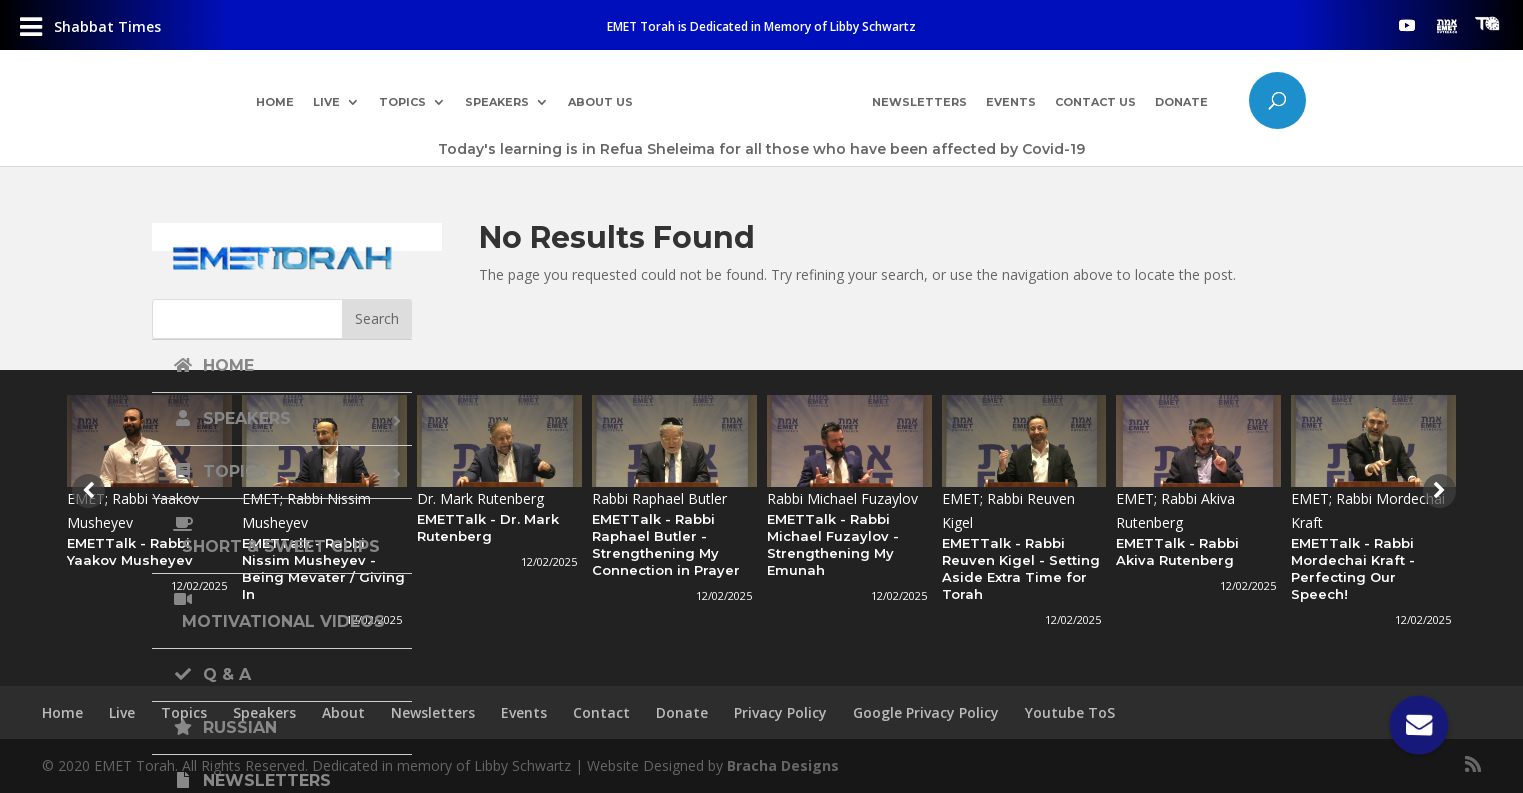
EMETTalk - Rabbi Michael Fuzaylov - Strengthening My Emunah (833, 544)
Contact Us (1098, 103)
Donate (1185, 103)
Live (322, 103)
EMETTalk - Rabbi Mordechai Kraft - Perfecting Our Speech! (1353, 568)
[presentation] (86, 491)
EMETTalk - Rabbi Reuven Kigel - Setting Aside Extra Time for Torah (1021, 568)
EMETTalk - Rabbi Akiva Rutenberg (1177, 551)
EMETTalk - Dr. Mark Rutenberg (488, 527)
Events (1013, 103)
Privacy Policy (780, 712)
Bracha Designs (783, 765)
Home (271, 103)
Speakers (494, 103)
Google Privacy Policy (926, 712)
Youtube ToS (1070, 712)
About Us (597, 103)
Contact (601, 712)
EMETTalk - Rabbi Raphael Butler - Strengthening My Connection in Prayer (666, 544)
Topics (399, 103)
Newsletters (921, 103)
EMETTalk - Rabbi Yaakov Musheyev (130, 551)
